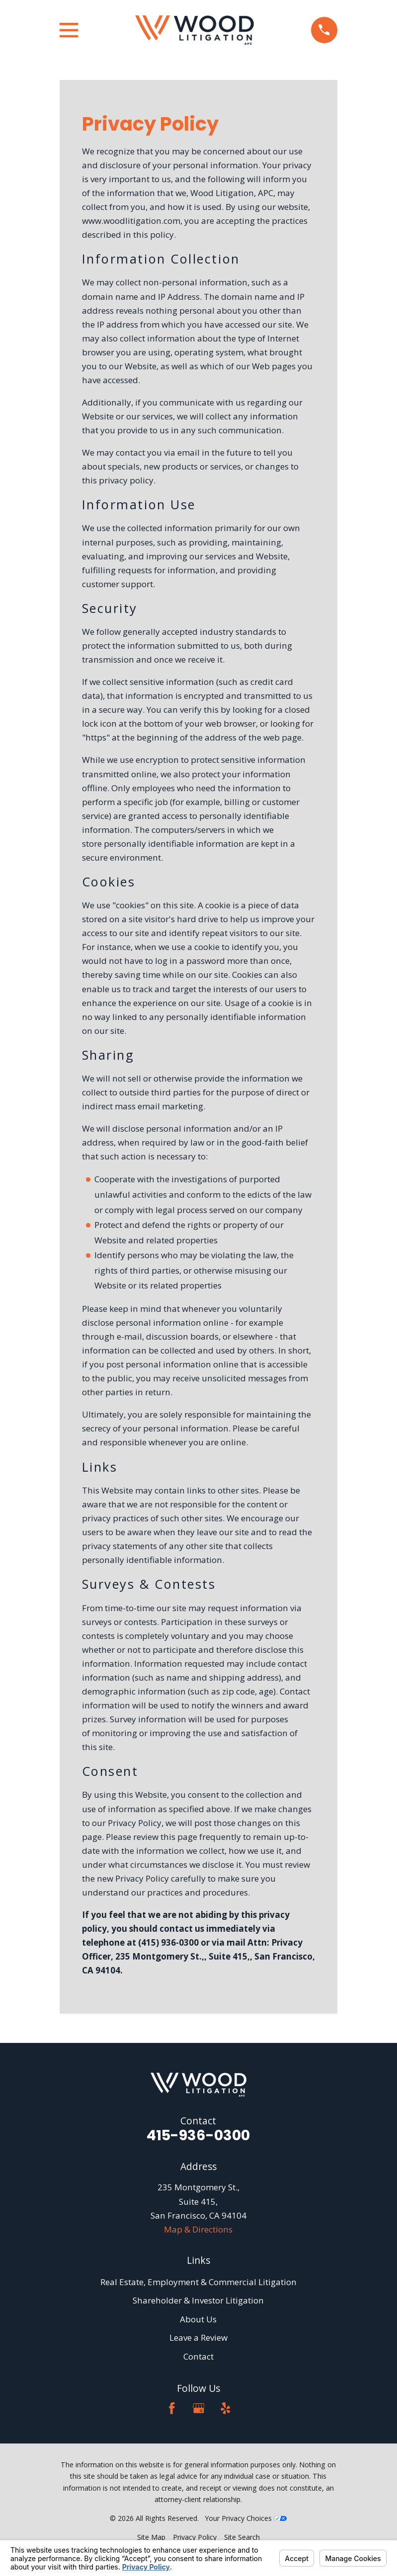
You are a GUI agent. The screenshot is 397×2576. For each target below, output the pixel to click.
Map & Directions (198, 2229)
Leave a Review (198, 2337)
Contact (198, 2356)
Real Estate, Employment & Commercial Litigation (198, 2282)
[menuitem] (151, 2537)
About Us (198, 2319)
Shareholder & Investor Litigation (198, 2300)
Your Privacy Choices (246, 2518)
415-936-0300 (198, 2135)
